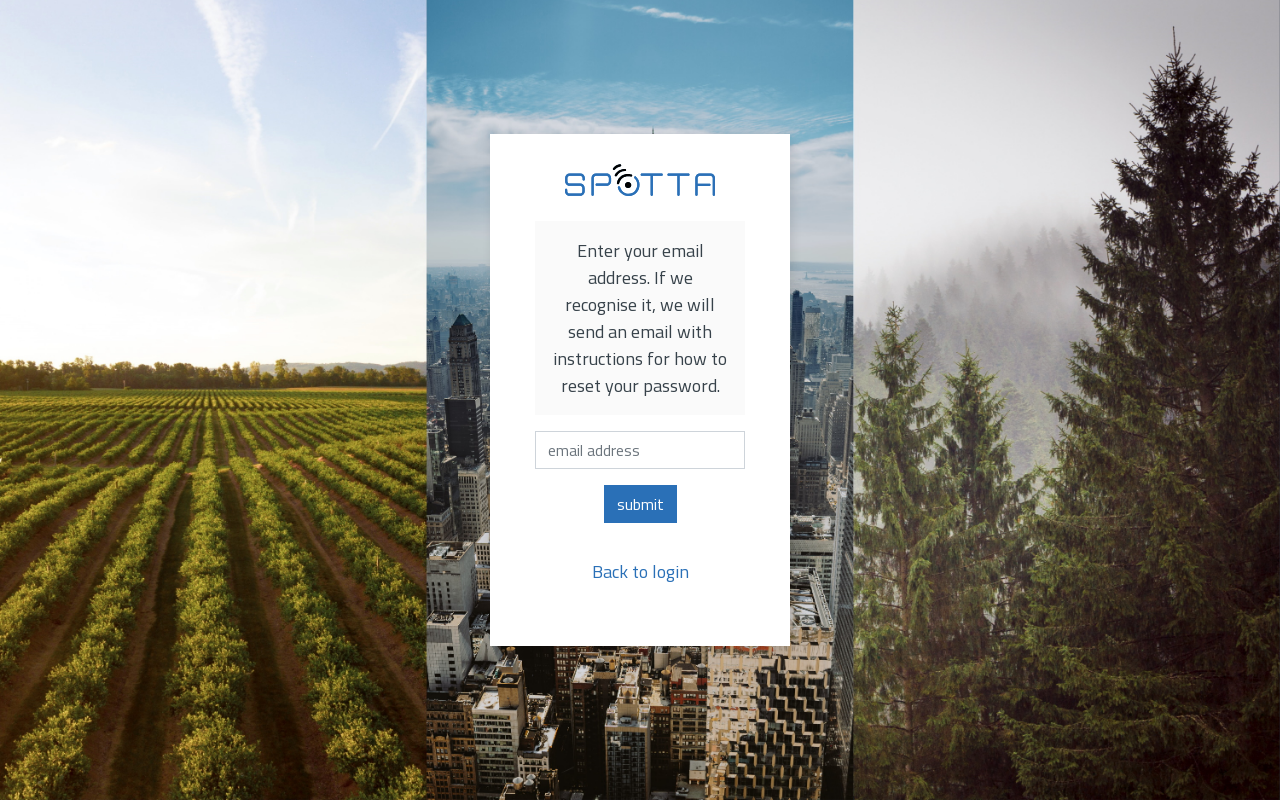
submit (640, 504)
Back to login (640, 571)
